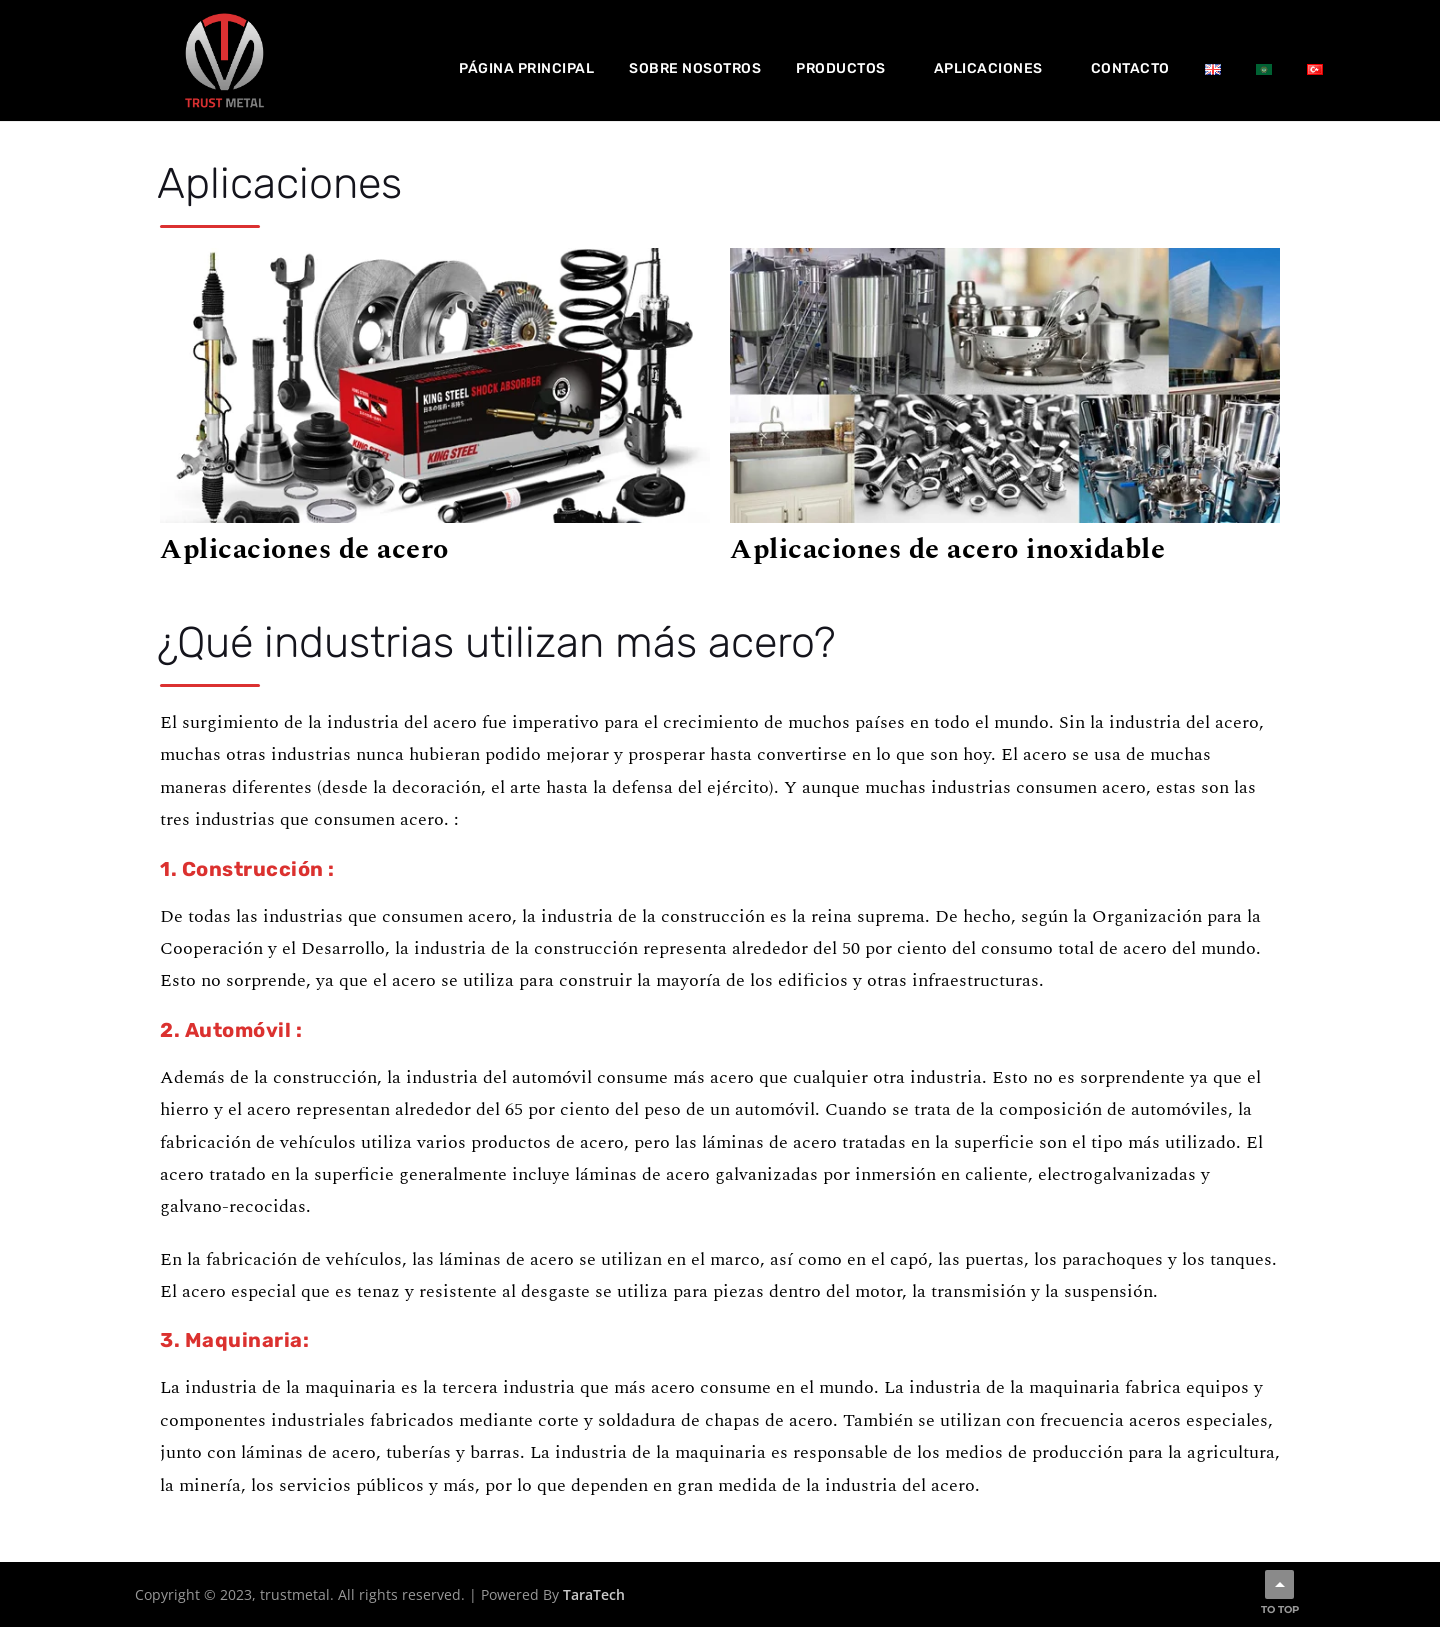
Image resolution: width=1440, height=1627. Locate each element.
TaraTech (594, 1594)
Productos (841, 68)
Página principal (526, 68)
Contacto (1130, 68)
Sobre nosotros (695, 68)
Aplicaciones (988, 68)
